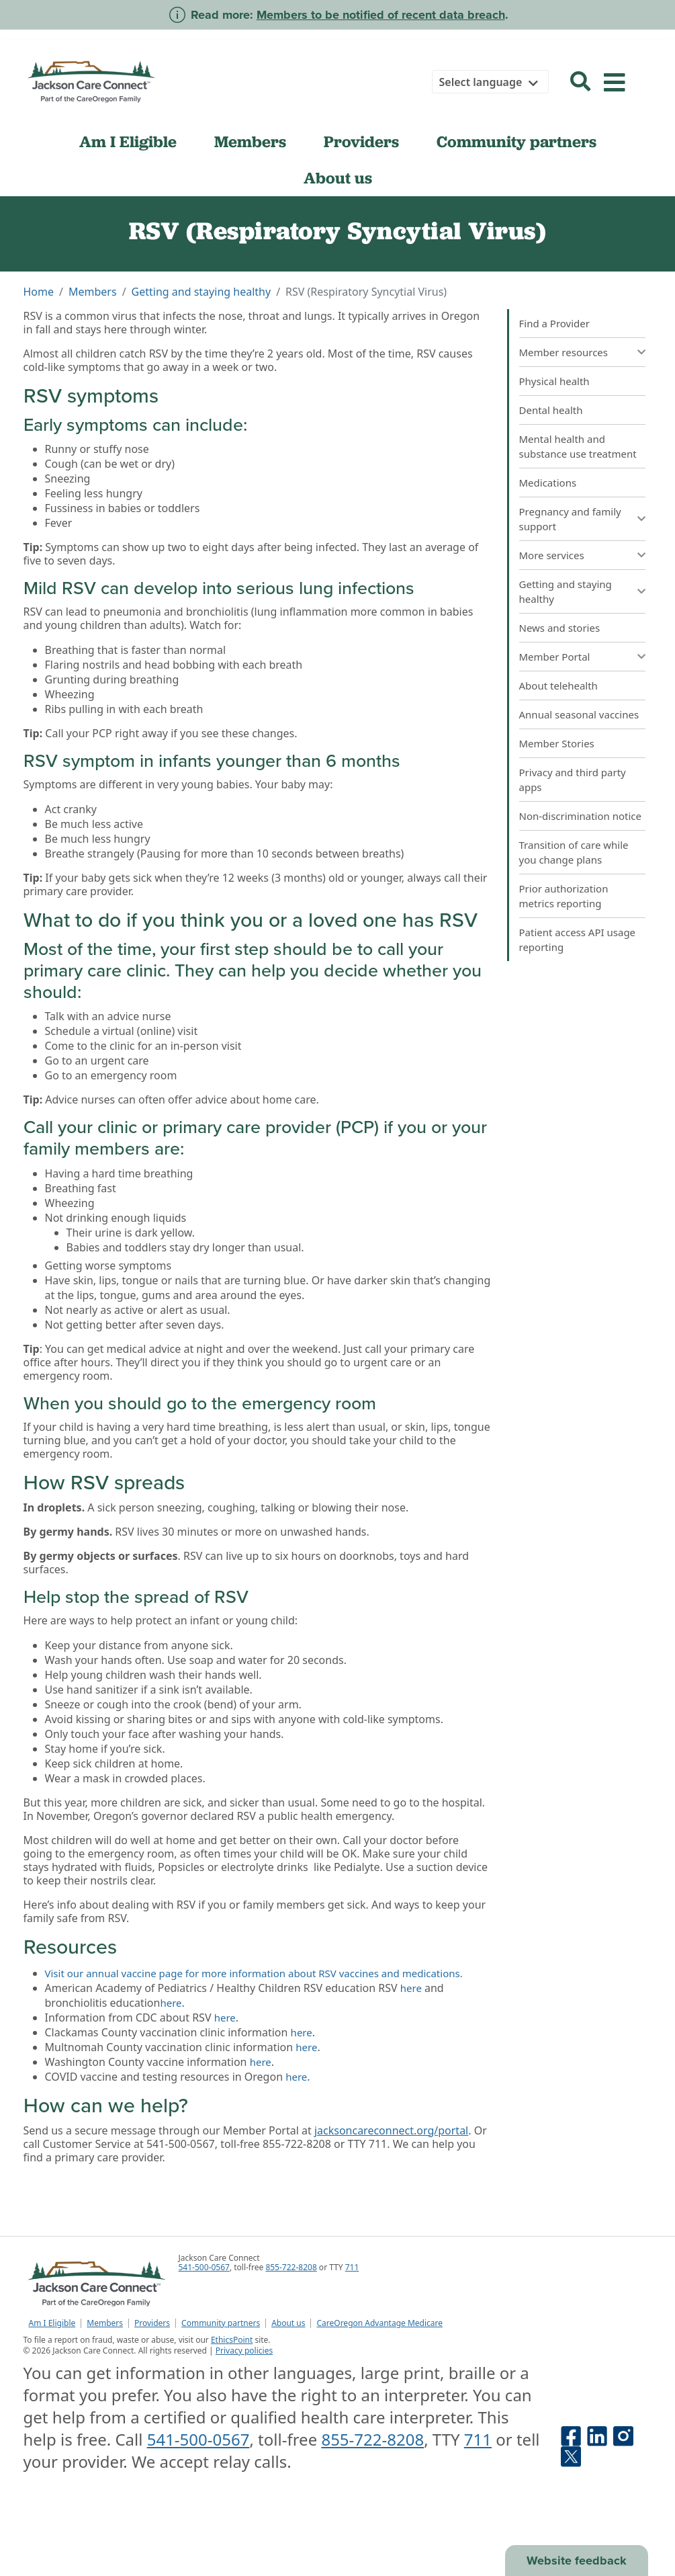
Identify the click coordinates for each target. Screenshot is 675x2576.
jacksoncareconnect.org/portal (391, 2130)
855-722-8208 (290, 2267)
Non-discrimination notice (580, 816)
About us (338, 178)
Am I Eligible (128, 142)
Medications (548, 482)
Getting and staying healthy (201, 291)
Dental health (551, 410)
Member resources (564, 352)
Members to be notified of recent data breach (381, 14)
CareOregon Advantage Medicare (379, 2323)
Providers (361, 142)
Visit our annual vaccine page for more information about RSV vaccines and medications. (254, 1973)
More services (551, 555)
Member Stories (556, 743)
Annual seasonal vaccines (579, 714)
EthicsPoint (232, 2339)
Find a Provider (554, 323)
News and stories (559, 627)
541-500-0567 (204, 2267)
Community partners (516, 142)
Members (250, 142)
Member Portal (554, 656)
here (411, 1988)
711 (352, 2267)
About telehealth (558, 685)
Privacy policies (244, 2350)
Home (39, 291)
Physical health (554, 381)
